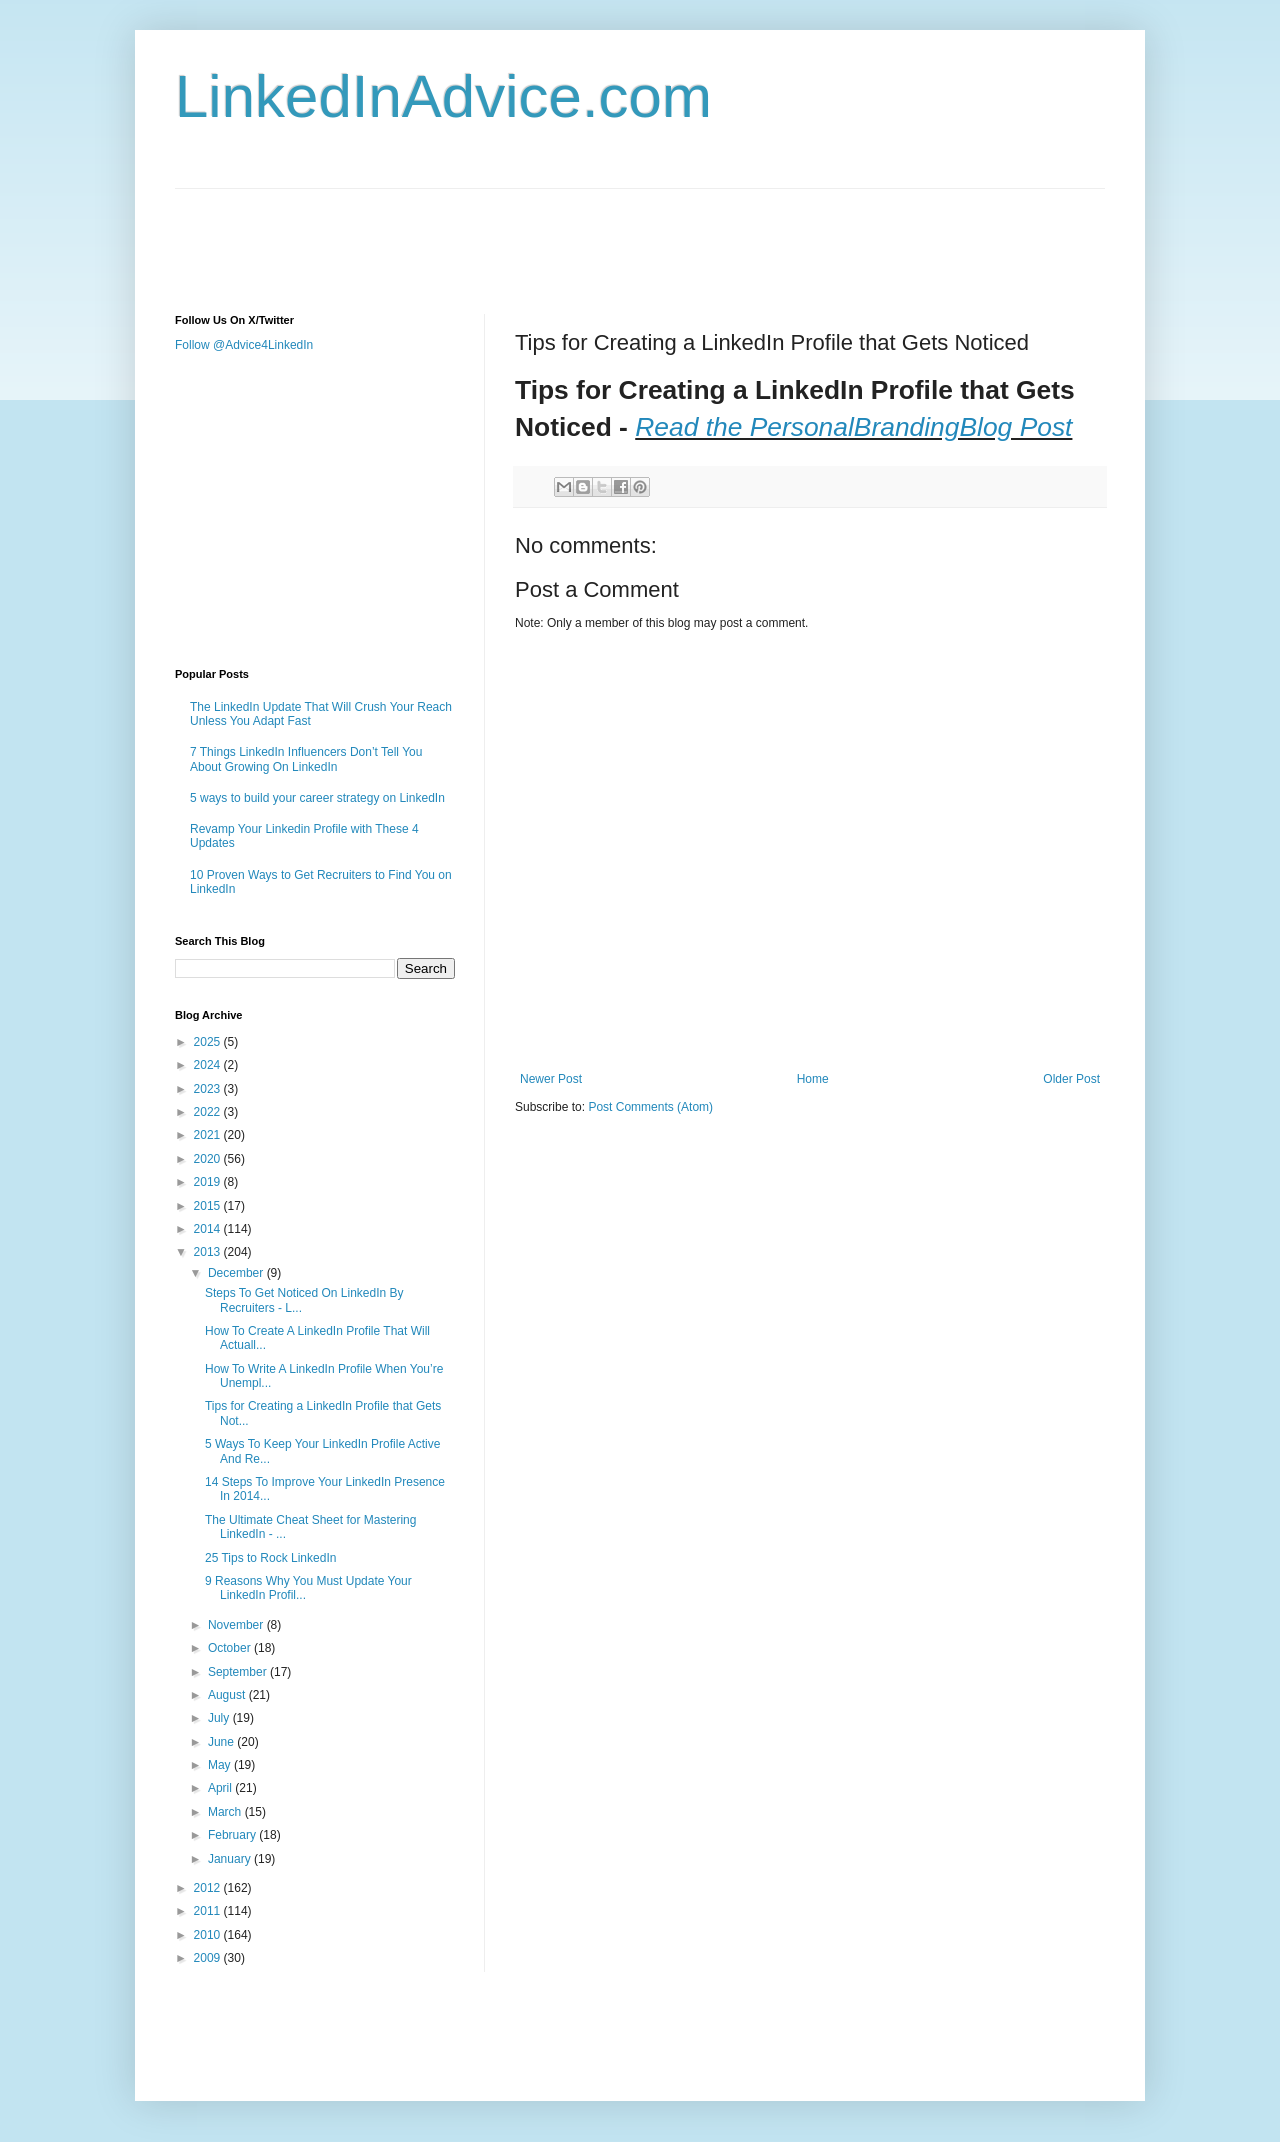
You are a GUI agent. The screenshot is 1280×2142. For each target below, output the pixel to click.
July (220, 1718)
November (237, 1625)
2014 (209, 1229)
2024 (209, 1065)
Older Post (1071, 1079)
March (226, 1812)
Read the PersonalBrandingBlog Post (853, 427)
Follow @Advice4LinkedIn (244, 345)
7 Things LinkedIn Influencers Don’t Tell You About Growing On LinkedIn (306, 759)
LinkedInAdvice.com (443, 96)
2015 (209, 1206)
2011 (209, 1911)
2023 (209, 1089)
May (221, 1765)
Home (813, 1079)
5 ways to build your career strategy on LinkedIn (317, 798)
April (221, 1788)
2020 (209, 1159)
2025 (209, 1042)
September (239, 1672)
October (231, 1648)
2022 (209, 1112)
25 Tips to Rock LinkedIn (270, 1558)
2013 (209, 1252)
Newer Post (551, 1079)
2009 (209, 1958)
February (233, 1835)
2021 (209, 1135)
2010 (209, 1935)
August (228, 1695)
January (231, 1859)
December (237, 1273)
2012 (209, 1888)
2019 (209, 1182)
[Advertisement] (539, 234)
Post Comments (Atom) (650, 1107)
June (222, 1742)
